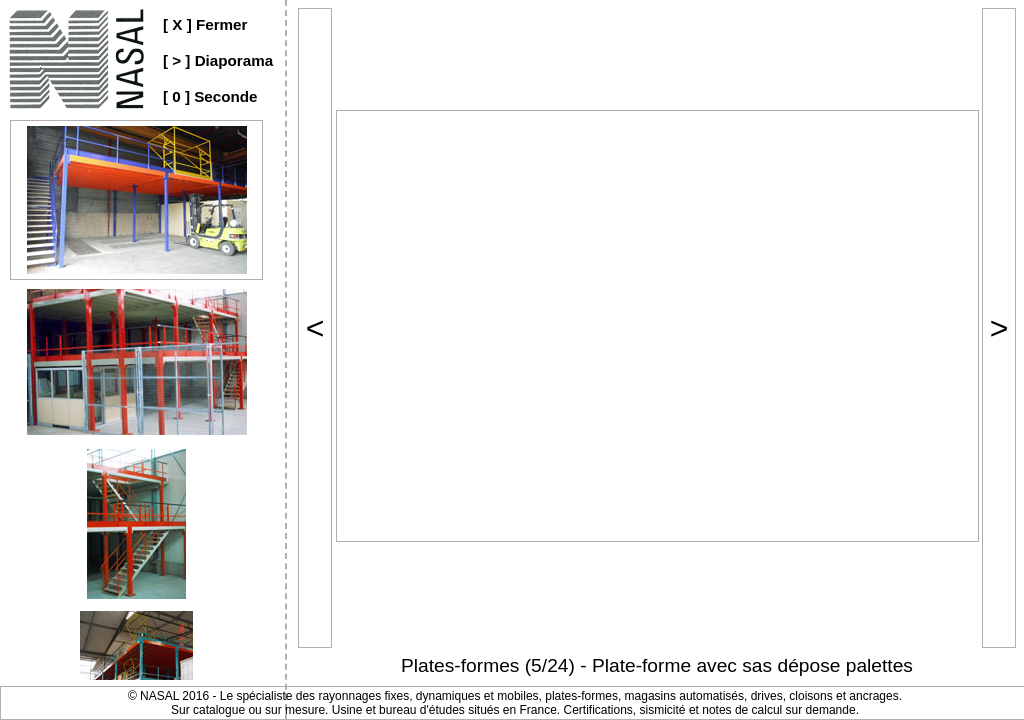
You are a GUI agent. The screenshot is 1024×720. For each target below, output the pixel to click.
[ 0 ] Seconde (210, 96)
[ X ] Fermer (205, 24)
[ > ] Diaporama (218, 60)
